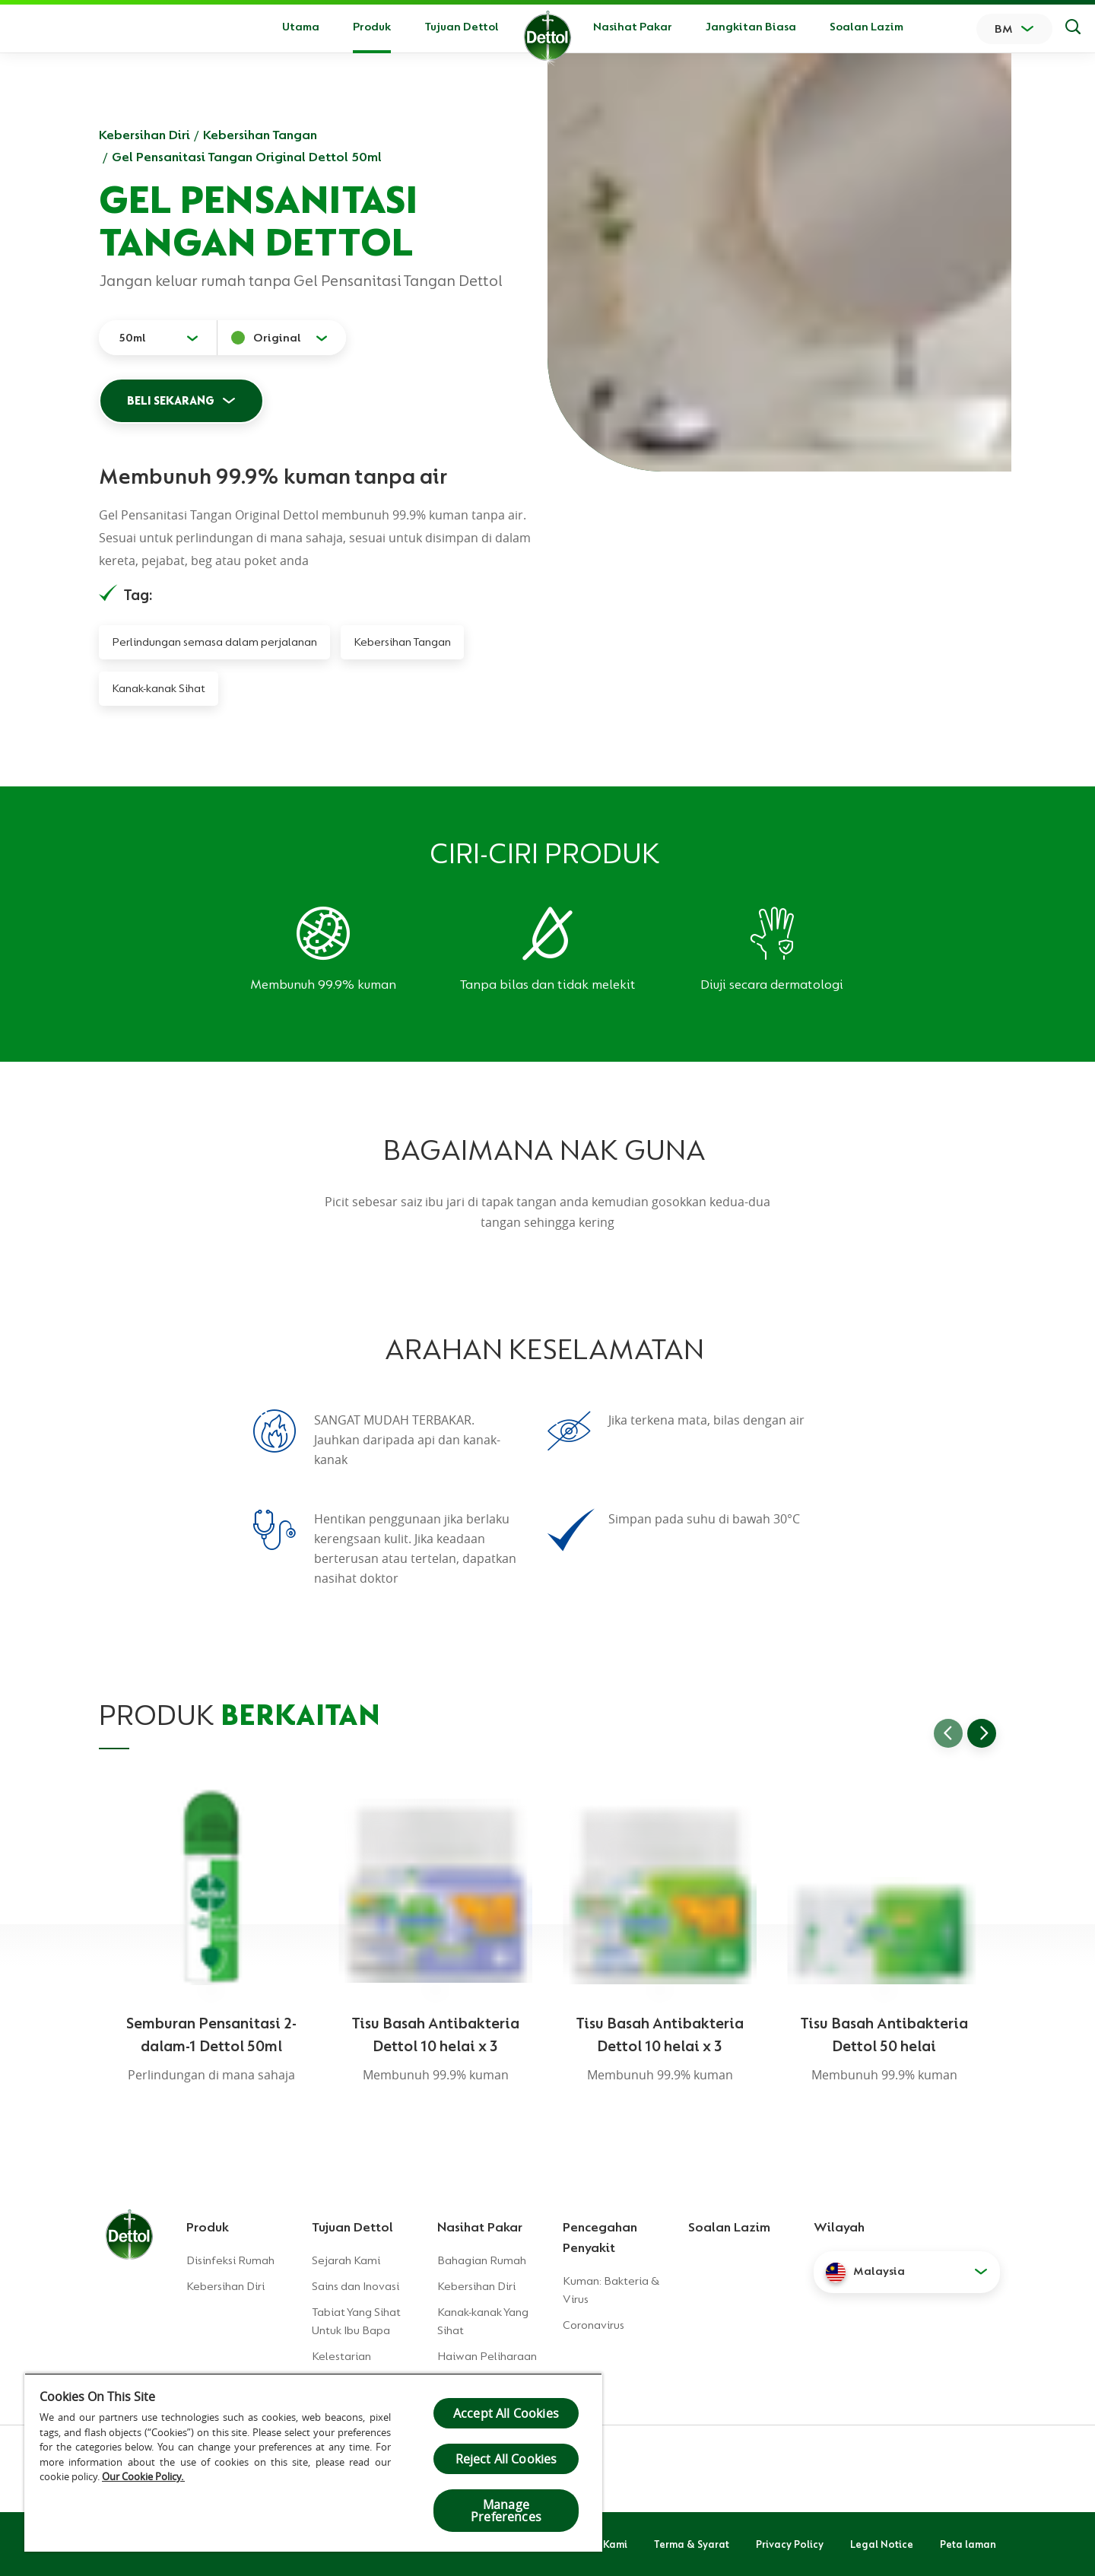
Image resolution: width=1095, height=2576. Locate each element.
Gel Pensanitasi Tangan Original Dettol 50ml (247, 156)
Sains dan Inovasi (355, 2286)
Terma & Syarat (691, 2544)
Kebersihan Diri (144, 134)
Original (277, 338)
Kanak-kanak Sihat (158, 688)
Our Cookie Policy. (143, 2476)
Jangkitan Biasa (751, 26)
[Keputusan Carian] (1073, 29)
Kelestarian (341, 2356)
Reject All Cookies (506, 2459)
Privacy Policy (790, 2544)
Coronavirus (593, 2325)
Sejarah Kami (346, 2260)
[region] (313, 2462)
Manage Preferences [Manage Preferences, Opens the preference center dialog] (506, 2510)
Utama (300, 26)
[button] (907, 2271)
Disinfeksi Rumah (230, 2260)
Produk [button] (372, 26)
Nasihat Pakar (632, 26)
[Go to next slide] (981, 1733)
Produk (207, 2227)
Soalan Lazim (866, 26)
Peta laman (968, 2544)
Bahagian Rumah (481, 2260)
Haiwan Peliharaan (487, 2356)
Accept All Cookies (506, 2413)
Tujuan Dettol (461, 26)
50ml (132, 338)
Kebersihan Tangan (260, 134)
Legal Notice (881, 2544)
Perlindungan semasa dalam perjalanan (214, 642)
